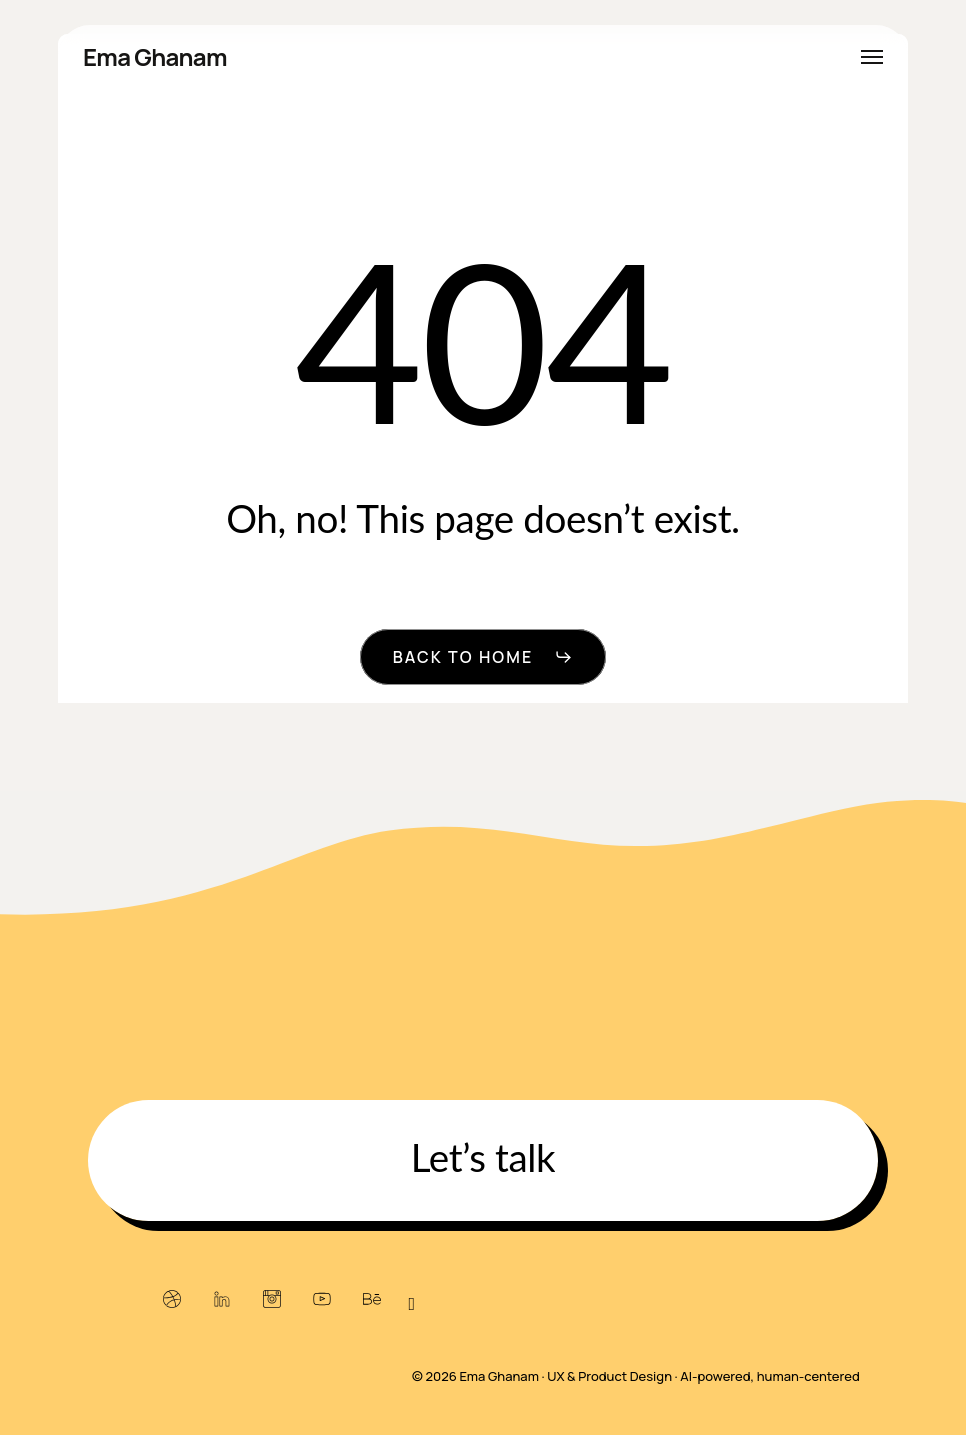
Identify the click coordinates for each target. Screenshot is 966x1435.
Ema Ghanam (155, 57)
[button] (872, 57)
